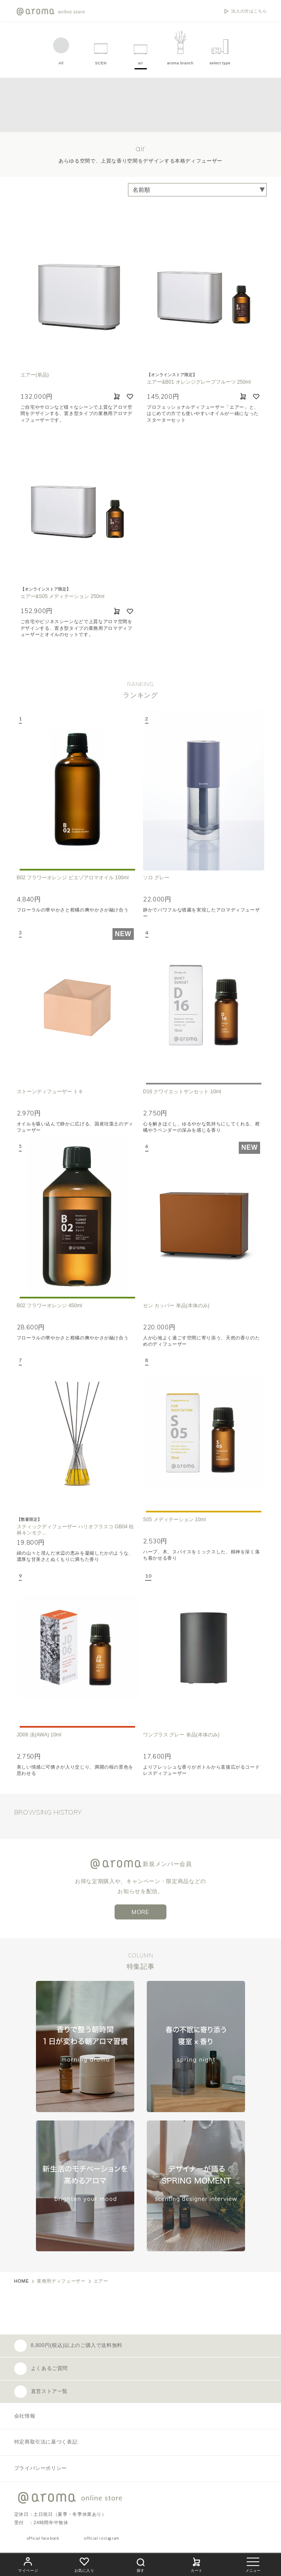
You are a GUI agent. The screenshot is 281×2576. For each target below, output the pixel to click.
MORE (140, 1912)
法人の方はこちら (249, 11)
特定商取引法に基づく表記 (46, 2442)
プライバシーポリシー (40, 2468)
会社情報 (25, 2416)
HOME (21, 2280)
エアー (101, 2280)
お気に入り (84, 2564)
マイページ (28, 2564)
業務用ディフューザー (61, 2280)
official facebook (43, 2538)
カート (196, 2564)
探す (140, 2564)
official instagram (101, 2538)
